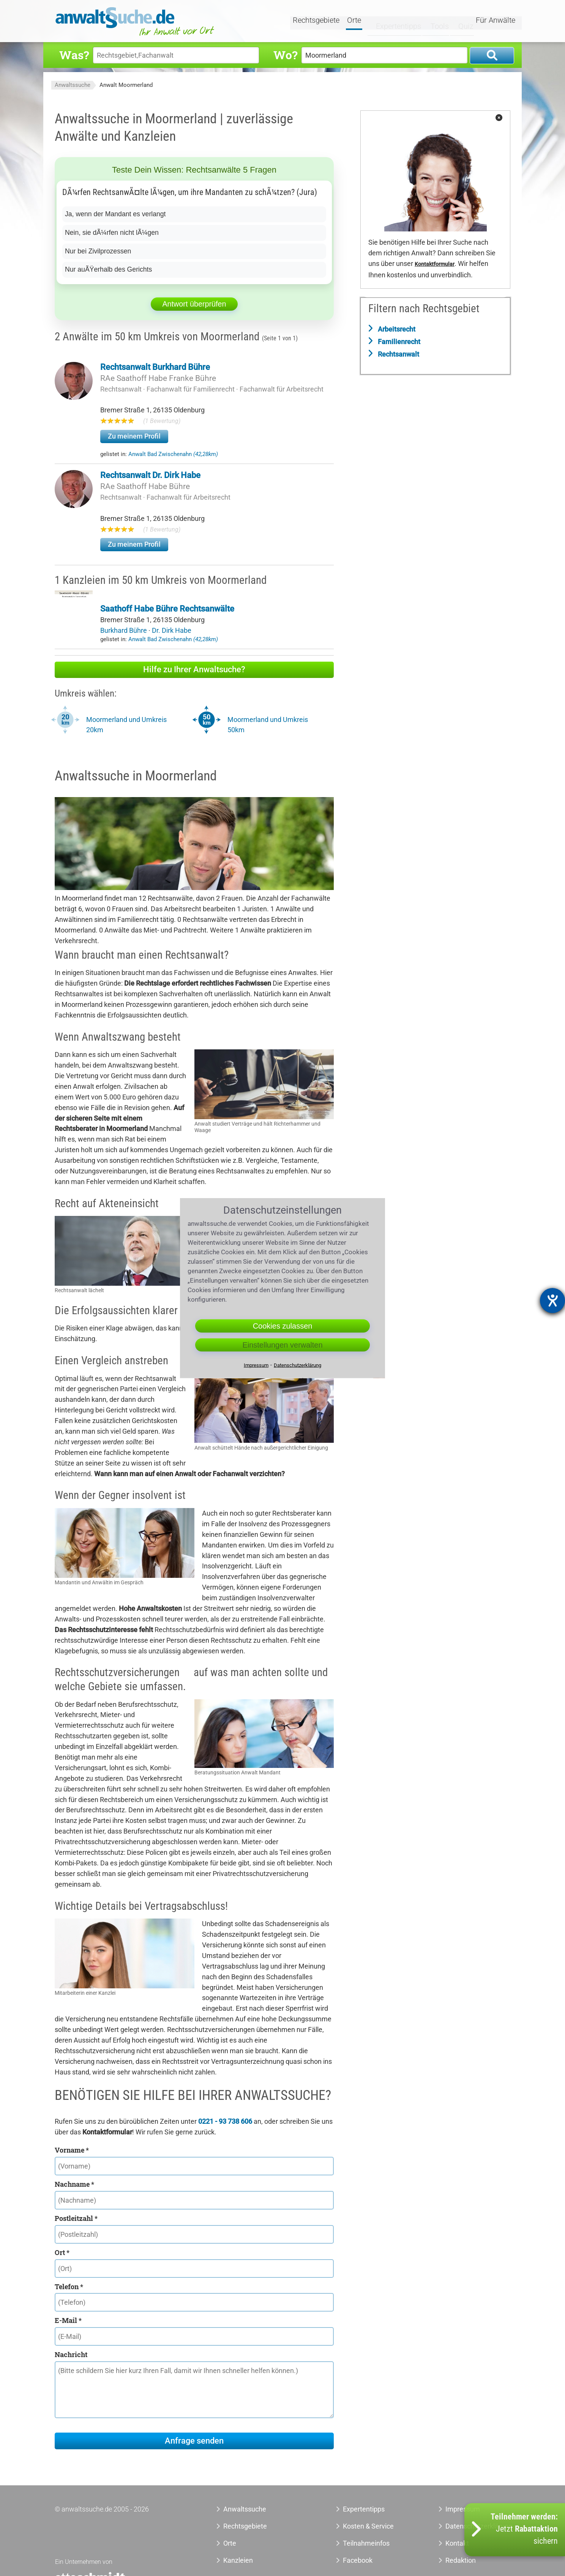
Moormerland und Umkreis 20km (126, 725)
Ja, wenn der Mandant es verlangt (116, 214)
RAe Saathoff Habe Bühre (145, 486)
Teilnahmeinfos (366, 2543)
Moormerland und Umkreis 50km (267, 725)
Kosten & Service (368, 2526)
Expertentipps (392, 21)
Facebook (357, 2560)
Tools (433, 21)
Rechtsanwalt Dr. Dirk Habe (150, 475)
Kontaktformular (435, 264)
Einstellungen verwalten (282, 1345)
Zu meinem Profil (134, 436)
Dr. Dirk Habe (171, 630)
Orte (355, 21)
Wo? (285, 54)
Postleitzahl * (76, 2218)
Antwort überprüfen (194, 304)
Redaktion (460, 2560)
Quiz (459, 21)
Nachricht (71, 2354)
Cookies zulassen (282, 1326)
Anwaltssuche (72, 85)
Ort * (62, 2252)
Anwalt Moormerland (126, 85)
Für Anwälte (495, 21)
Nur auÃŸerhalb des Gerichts (109, 269)
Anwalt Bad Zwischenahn (173, 454)
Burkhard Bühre (124, 630)
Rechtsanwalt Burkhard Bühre (155, 367)
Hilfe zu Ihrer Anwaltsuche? (194, 669)
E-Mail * (68, 2320)
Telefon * (69, 2286)
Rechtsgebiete (317, 21)
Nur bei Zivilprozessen (99, 251)
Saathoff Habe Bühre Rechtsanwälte (167, 608)
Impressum (256, 1365)
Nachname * (74, 2184)
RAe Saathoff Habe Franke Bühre (158, 378)
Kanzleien (238, 2560)
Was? (74, 54)
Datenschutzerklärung (297, 1365)
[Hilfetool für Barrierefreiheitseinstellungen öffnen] (552, 1300)
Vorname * (72, 2150)
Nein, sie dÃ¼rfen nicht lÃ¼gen (113, 232)
